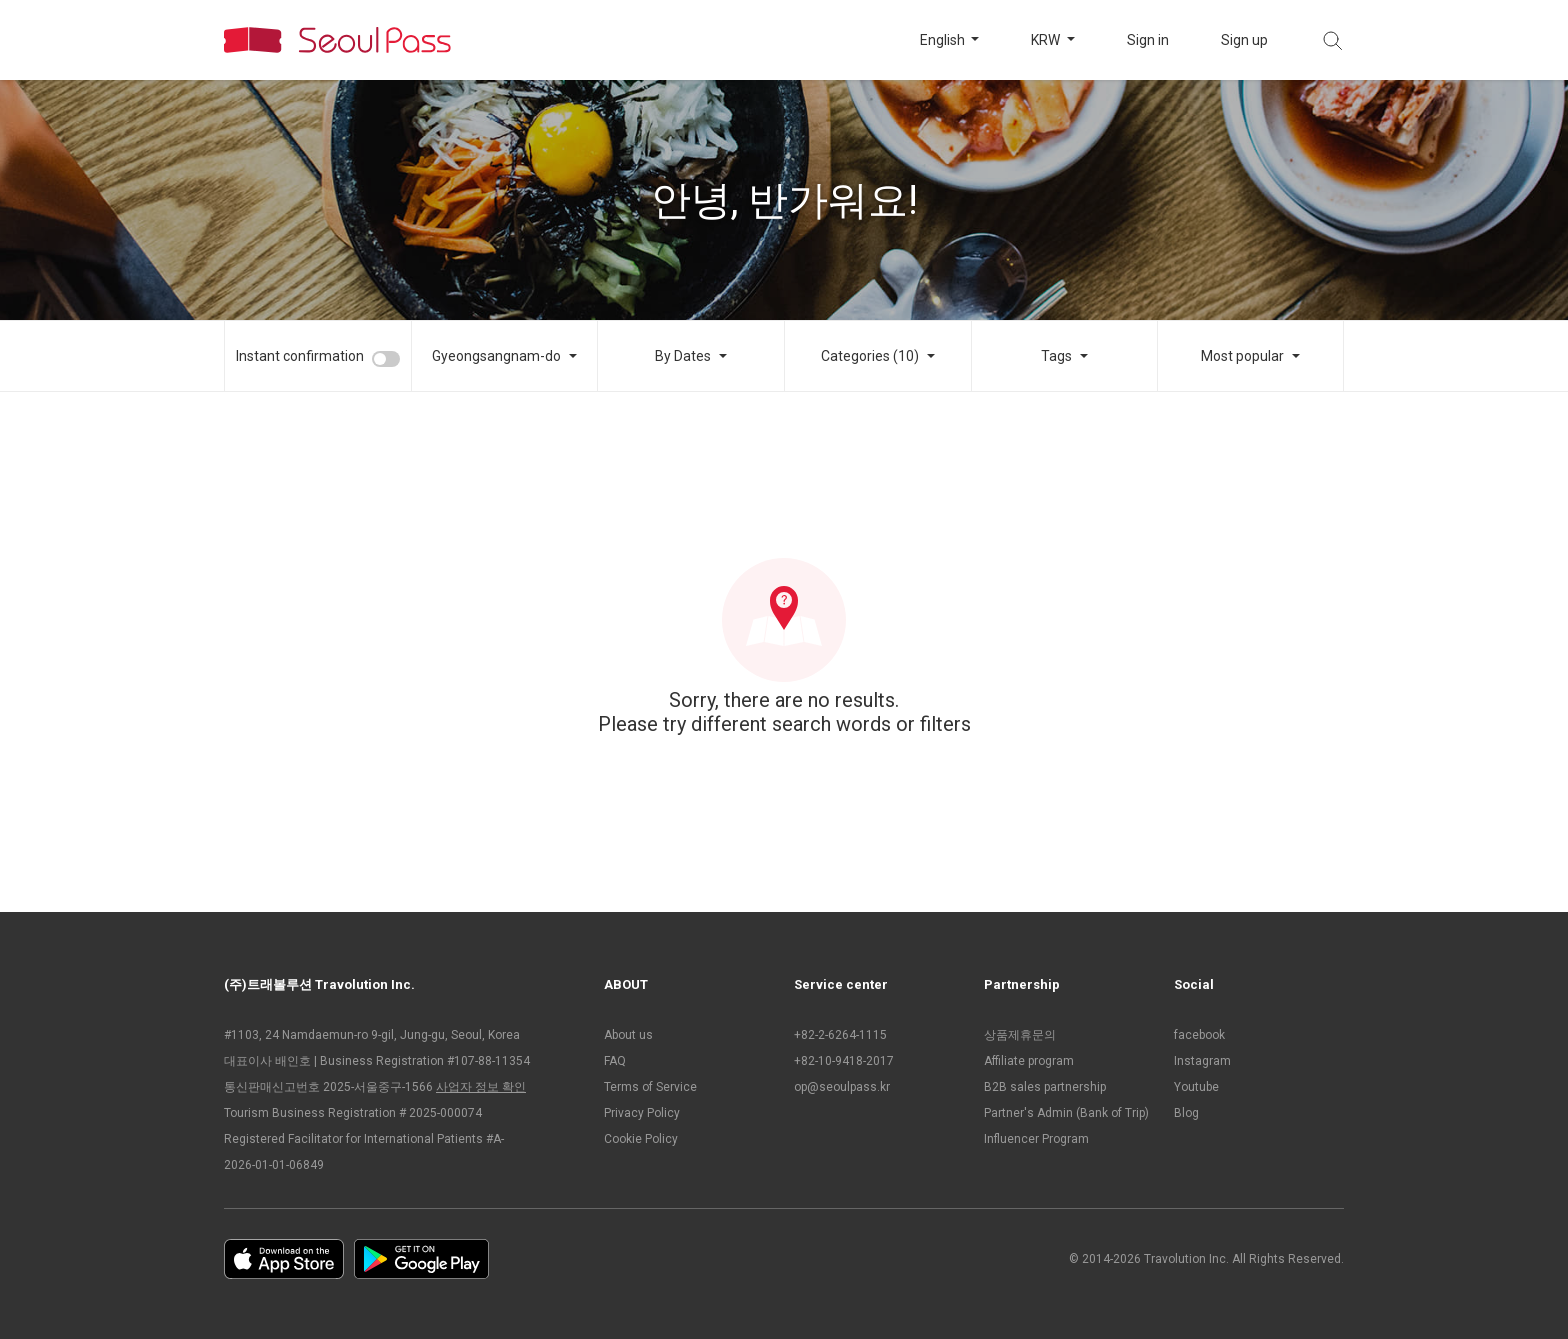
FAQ (615, 1061)
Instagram (1202, 1061)
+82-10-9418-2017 (844, 1061)
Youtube (1196, 1087)
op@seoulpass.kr (842, 1087)
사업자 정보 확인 (481, 1087)
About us (628, 1035)
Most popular (1242, 356)
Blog (1186, 1113)
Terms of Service (650, 1087)
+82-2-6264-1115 (840, 1035)
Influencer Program (1036, 1139)
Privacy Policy (642, 1113)
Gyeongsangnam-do (496, 356)
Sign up (1244, 40)
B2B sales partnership (1045, 1087)
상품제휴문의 (1020, 1035)
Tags (1056, 356)
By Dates (683, 356)
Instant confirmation (300, 356)
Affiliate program (1029, 1061)
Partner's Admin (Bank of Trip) (1066, 1113)
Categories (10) (870, 356)
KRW (1047, 40)
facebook (1199, 1035)
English (944, 40)
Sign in (1148, 40)
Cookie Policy (641, 1139)
